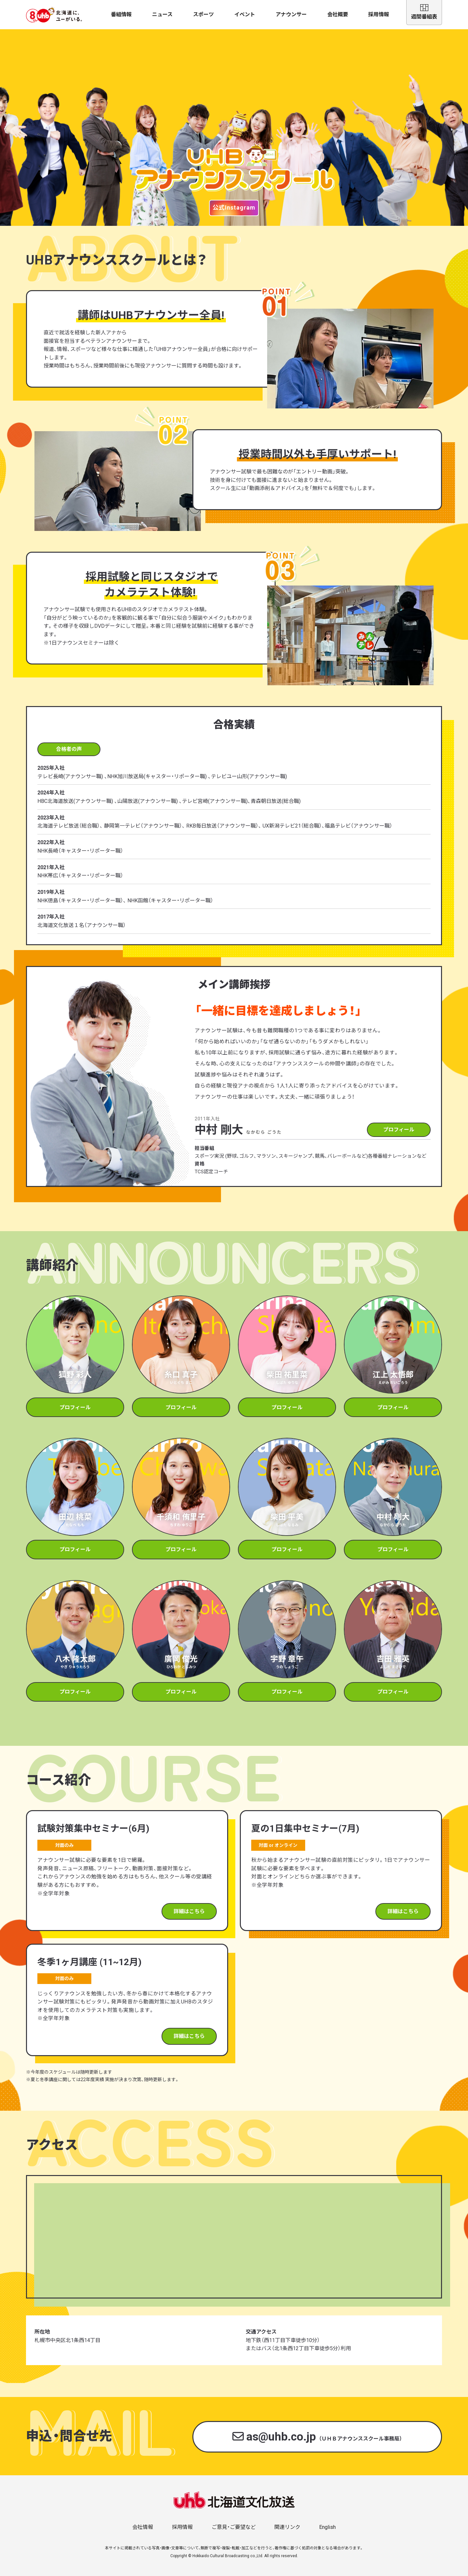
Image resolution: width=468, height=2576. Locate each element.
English (327, 2527)
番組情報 (121, 14)
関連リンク (287, 2527)
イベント (244, 14)
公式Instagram (234, 207)
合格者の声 (69, 749)
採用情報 (378, 14)
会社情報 (142, 2527)
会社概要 (337, 14)
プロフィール (398, 1130)
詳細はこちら (189, 1911)
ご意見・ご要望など (234, 2527)
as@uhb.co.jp (317, 2436)
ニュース (162, 14)
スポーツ (203, 14)
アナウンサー (291, 14)
